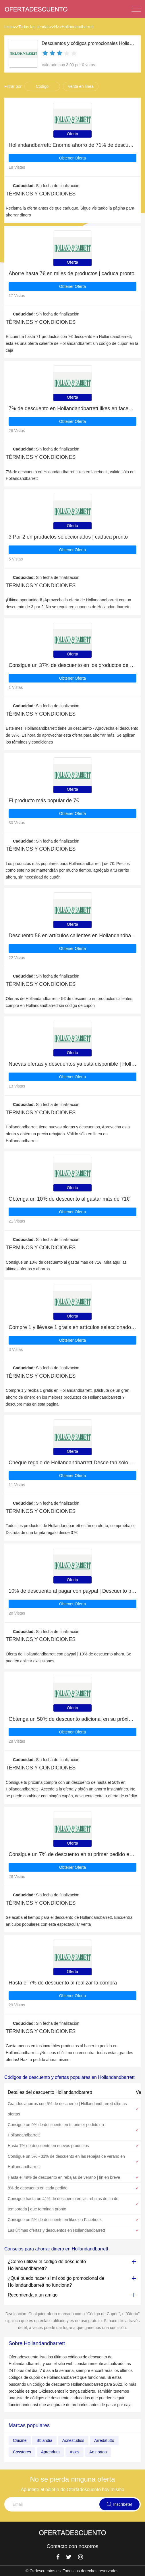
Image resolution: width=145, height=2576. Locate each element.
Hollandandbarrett (78, 26)
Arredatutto (104, 2440)
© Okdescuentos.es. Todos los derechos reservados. (73, 2571)
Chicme (19, 2440)
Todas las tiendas (33, 26)
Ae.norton (98, 2452)
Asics (74, 2452)
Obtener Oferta (72, 158)
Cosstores (22, 2452)
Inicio (9, 26)
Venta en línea (81, 86)
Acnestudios (73, 2440)
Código (42, 86)
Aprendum (50, 2452)
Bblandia (44, 2440)
